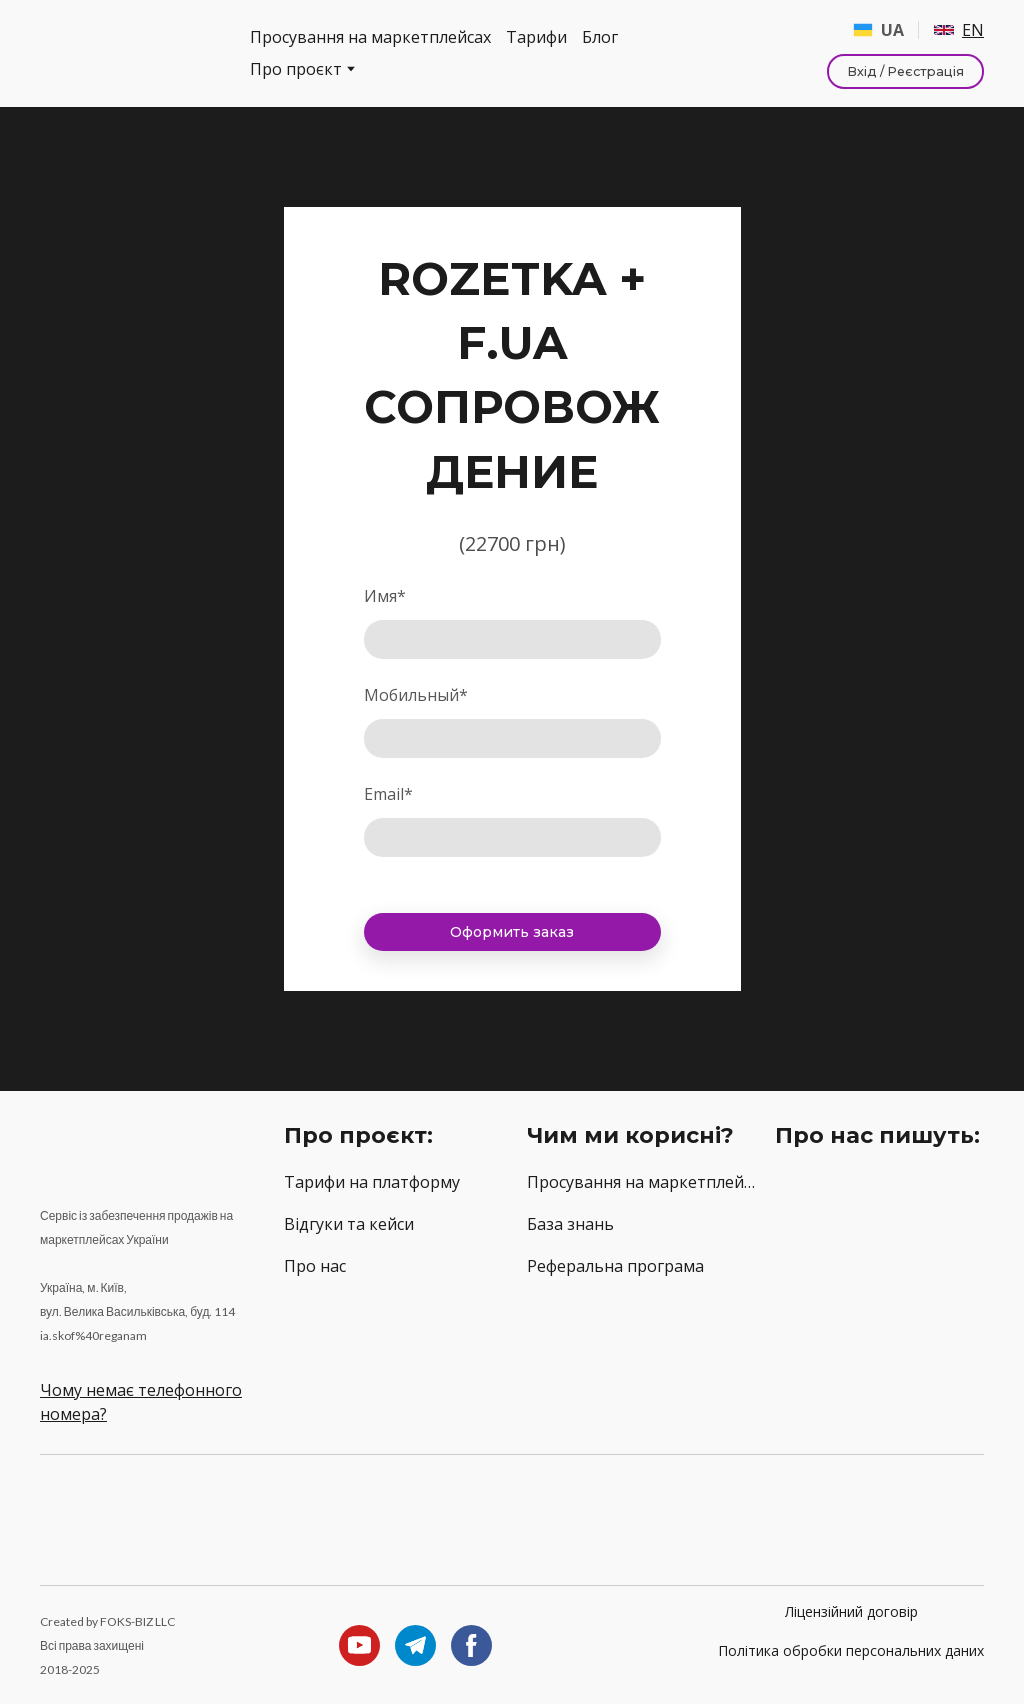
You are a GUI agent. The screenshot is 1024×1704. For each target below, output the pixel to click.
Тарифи (536, 37)
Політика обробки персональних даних (851, 1650)
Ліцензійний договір (851, 1611)
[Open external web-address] (878, 1207)
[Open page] (944, 30)
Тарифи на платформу (372, 1182)
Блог (600, 37)
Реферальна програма (615, 1266)
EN (973, 30)
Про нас (315, 1266)
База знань (570, 1224)
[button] (905, 71)
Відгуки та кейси (349, 1224)
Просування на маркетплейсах (370, 37)
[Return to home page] (130, 53)
